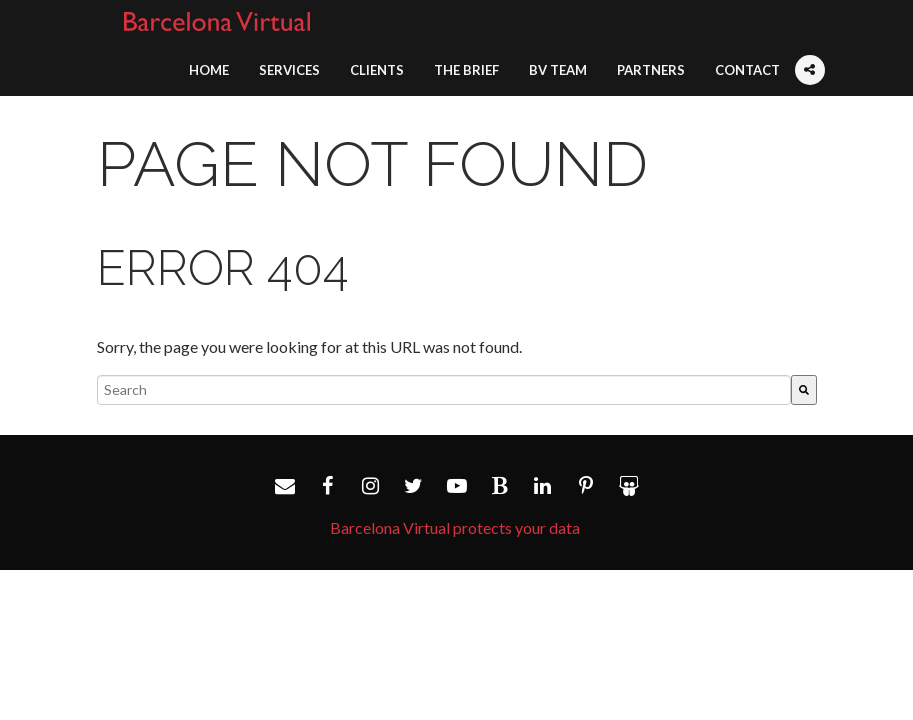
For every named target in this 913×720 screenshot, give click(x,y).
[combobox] (444, 390)
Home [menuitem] (209, 70)
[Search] (804, 390)
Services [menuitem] (289, 70)
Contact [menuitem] (747, 70)
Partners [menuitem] (651, 70)
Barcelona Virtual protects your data (455, 527)
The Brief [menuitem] (466, 70)
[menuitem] (810, 58)
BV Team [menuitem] (558, 70)
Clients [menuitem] (377, 70)
